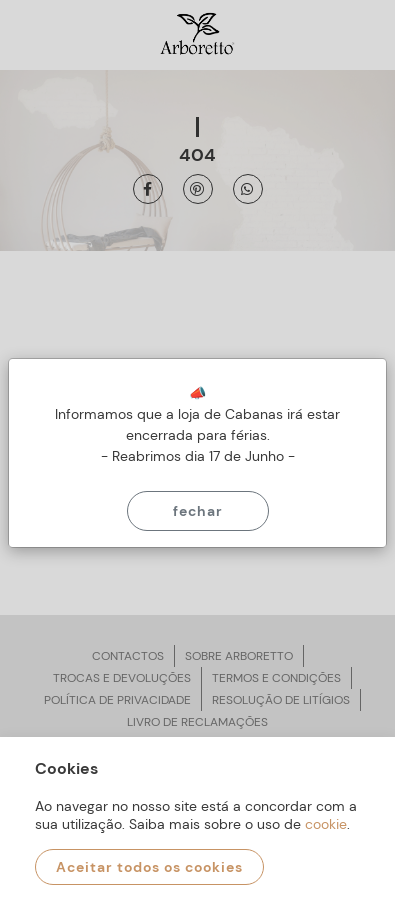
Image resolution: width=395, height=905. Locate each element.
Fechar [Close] (198, 511)
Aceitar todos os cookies (149, 867)
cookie (326, 824)
